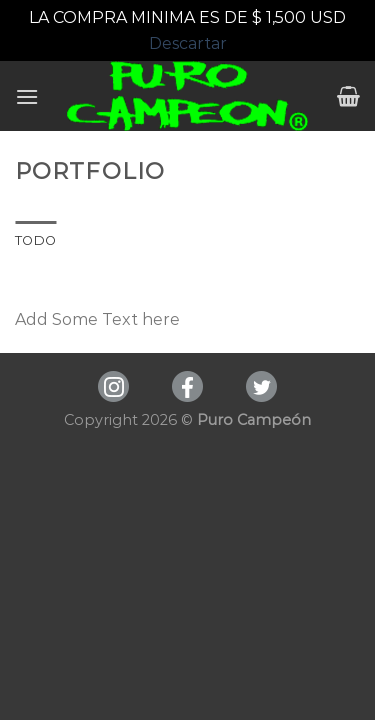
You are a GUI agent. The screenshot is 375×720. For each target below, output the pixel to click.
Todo (35, 240)
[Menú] (27, 96)
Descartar (188, 43)
